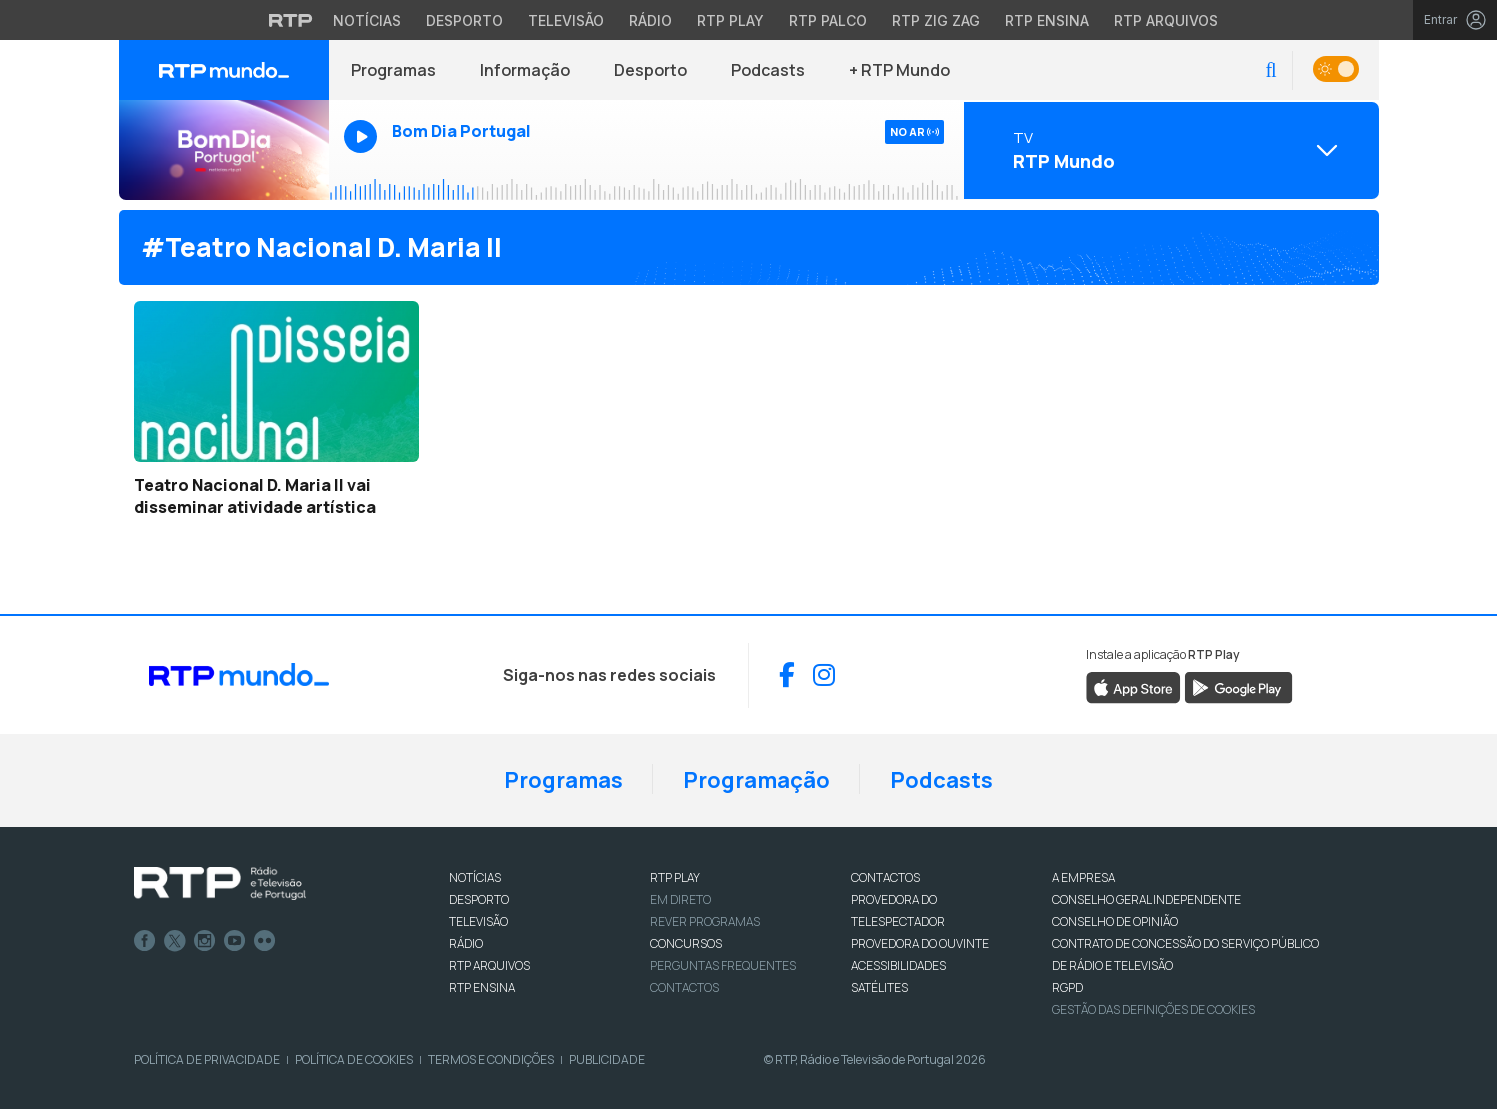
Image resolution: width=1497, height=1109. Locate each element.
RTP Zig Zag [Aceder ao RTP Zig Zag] (936, 20)
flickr (265, 941)
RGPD (1067, 987)
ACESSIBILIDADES (898, 965)
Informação (525, 70)
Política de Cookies (354, 1059)
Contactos (684, 987)
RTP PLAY (675, 877)
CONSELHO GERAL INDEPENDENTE (1146, 899)
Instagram (205, 941)
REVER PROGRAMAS (705, 921)
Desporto (650, 70)
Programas (393, 70)
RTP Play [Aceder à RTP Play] (730, 20)
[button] (1270, 70)
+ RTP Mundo (899, 70)
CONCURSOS (686, 943)
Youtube (235, 941)
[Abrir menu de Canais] (1169, 150)
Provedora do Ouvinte (920, 943)
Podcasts (768, 70)
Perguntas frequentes (723, 965)
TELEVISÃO (478, 921)
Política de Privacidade (207, 1059)
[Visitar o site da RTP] (291, 20)
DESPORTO (479, 899)
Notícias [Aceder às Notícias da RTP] (367, 20)
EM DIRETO (680, 899)
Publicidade (607, 1059)
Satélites (879, 987)
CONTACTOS (885, 877)
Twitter (175, 941)
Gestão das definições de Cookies (1153, 1009)
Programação (756, 780)
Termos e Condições (491, 1059)
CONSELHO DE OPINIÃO (1115, 921)
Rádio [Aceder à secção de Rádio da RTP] (650, 20)
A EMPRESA (1083, 877)
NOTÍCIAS (475, 877)
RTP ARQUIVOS (489, 965)
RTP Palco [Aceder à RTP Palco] (828, 20)
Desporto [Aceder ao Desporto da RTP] (464, 20)
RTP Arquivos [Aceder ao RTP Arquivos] (1166, 20)
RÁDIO (466, 943)
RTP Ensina (482, 987)
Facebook (145, 941)
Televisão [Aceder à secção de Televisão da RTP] (566, 20)
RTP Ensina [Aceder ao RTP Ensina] (1047, 20)
